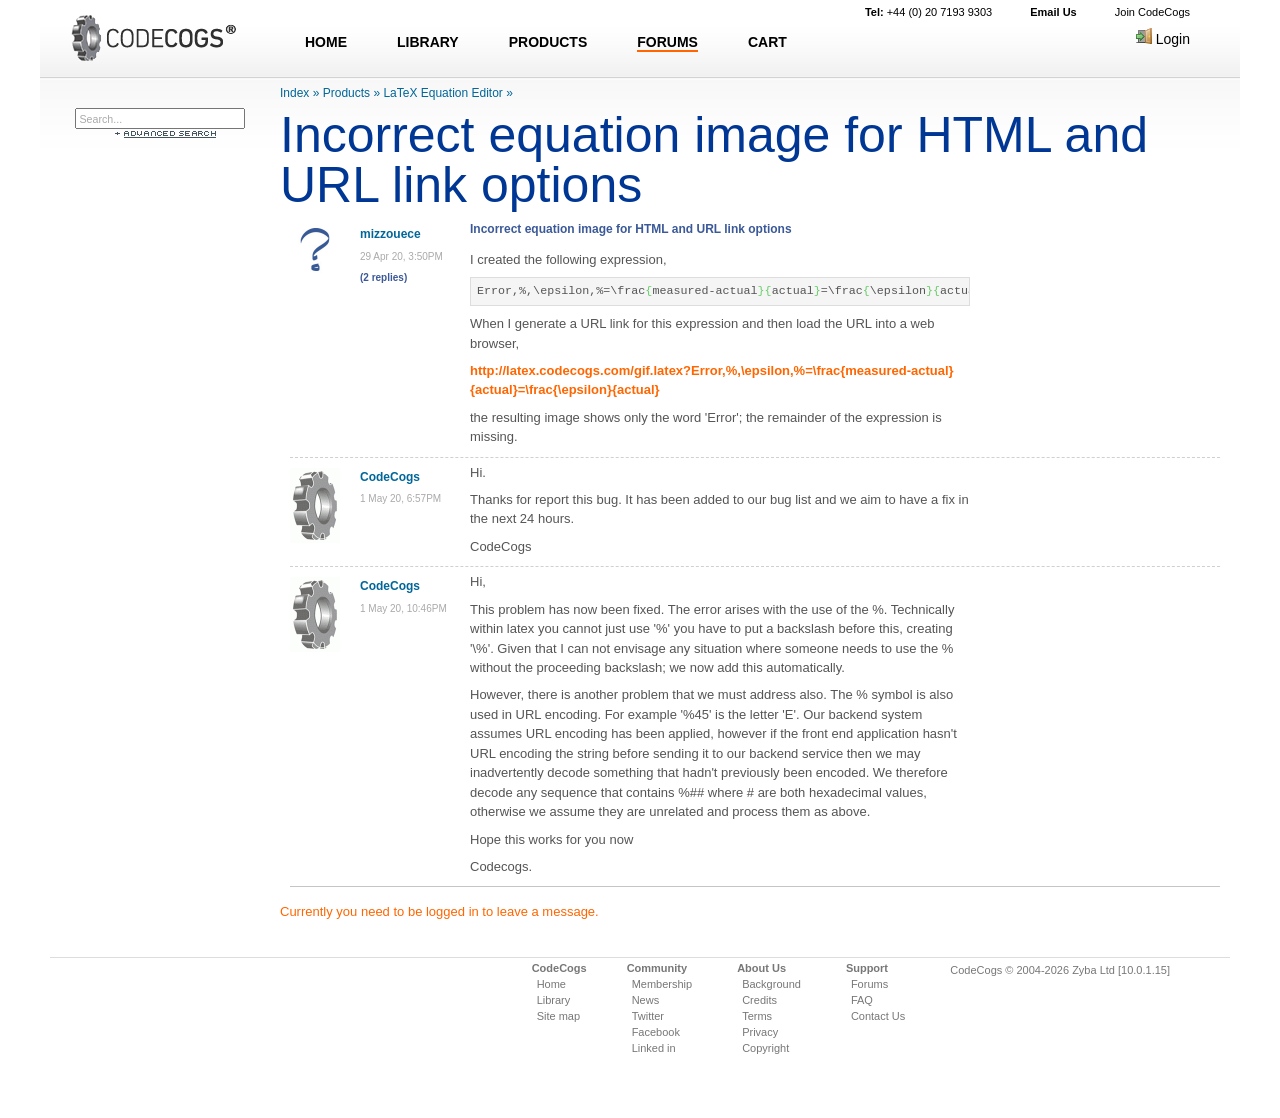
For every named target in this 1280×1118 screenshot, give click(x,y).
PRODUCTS (548, 42)
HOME (326, 42)
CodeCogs (390, 477)
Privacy (760, 1032)
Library (554, 1000)
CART (767, 42)
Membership (662, 984)
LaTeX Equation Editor (442, 93)
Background (771, 984)
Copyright (765, 1048)
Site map (558, 1016)
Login (1163, 39)
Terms (757, 1016)
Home (551, 984)
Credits (759, 1000)
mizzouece (390, 234)
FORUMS (667, 42)
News (646, 1000)
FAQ (862, 1000)
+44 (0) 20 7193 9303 (928, 12)
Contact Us (878, 1016)
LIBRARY (428, 42)
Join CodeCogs (1152, 12)
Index (294, 93)
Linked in (654, 1048)
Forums (869, 984)
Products (346, 93)
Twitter (648, 1016)
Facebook (656, 1032)
